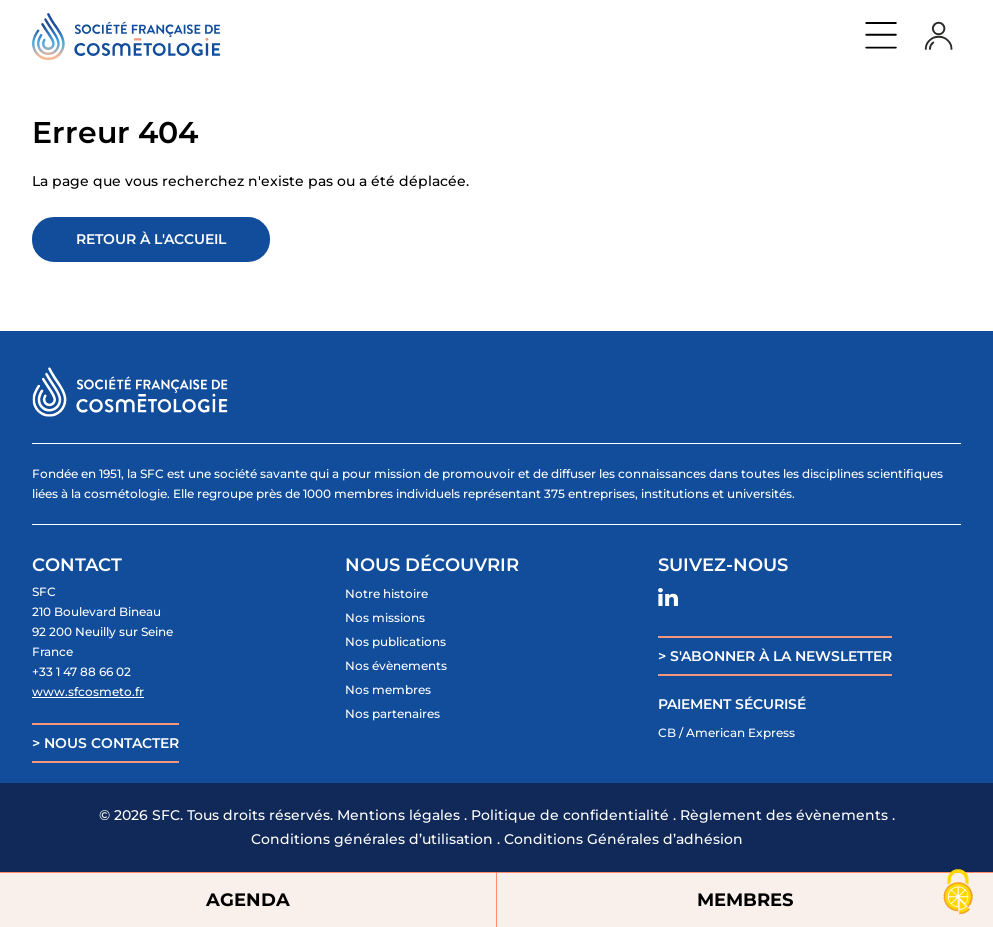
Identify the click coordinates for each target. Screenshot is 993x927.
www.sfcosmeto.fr (88, 691)
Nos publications (395, 641)
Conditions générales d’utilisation (372, 839)
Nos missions (385, 617)
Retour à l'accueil (151, 239)
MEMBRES (745, 900)
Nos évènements (396, 665)
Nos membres (388, 689)
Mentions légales (398, 815)
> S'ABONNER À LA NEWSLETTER (775, 656)
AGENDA (248, 900)
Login (939, 35)
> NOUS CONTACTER (105, 743)
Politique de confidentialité (570, 815)
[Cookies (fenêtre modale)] (958, 893)
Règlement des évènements (784, 815)
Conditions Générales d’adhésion (623, 839)
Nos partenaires (392, 713)
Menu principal (881, 35)
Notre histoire (386, 593)
